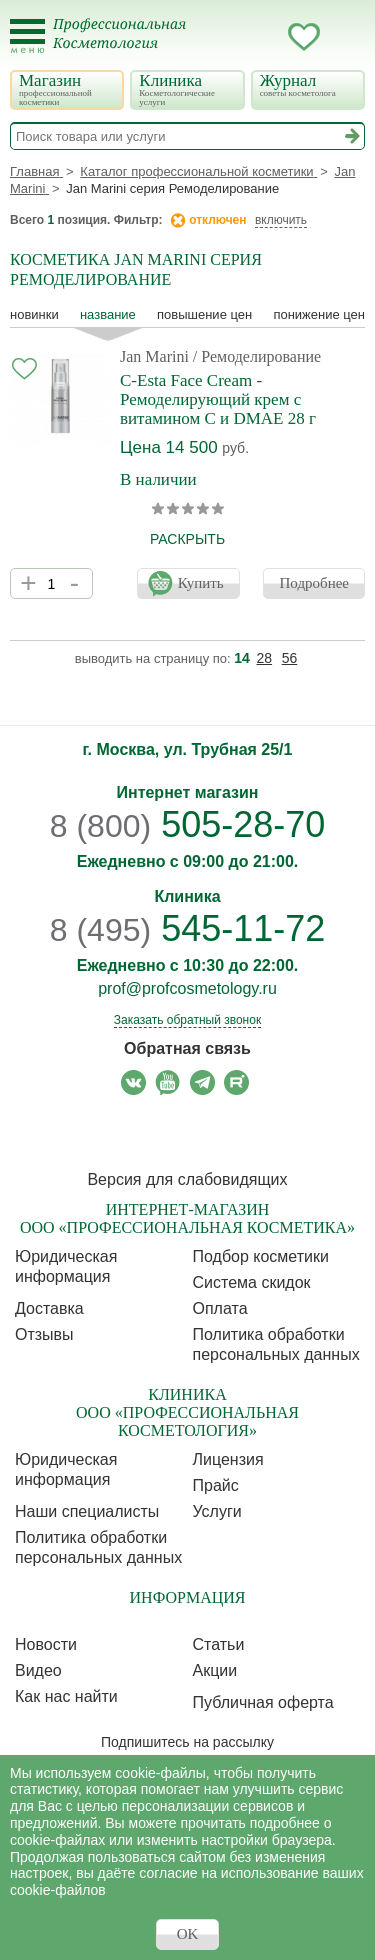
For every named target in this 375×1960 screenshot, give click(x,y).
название (108, 314)
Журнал (306, 84)
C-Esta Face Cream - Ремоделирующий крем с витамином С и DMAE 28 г (218, 399)
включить (281, 220)
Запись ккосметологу (224, 37)
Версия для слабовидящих (187, 1179)
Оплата (220, 1308)
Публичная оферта (263, 1702)
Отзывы (44, 1334)
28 (265, 658)
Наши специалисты (87, 1511)
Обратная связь (187, 1048)
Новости (46, 1644)
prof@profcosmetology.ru (187, 988)
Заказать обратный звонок (187, 1020)
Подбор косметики (261, 1256)
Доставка (49, 1308)
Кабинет (264, 37)
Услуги (217, 1511)
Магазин (65, 89)
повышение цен (204, 314)
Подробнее (314, 583)
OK (188, 1934)
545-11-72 (188, 928)
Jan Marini (154, 356)
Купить (201, 583)
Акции (215, 1670)
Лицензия (228, 1459)
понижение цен (319, 314)
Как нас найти (66, 1696)
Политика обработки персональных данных (276, 1344)
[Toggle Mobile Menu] (27, 36)
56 (290, 658)
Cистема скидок (252, 1282)
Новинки (34, 314)
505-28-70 (188, 824)
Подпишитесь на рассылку (187, 1742)
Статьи (219, 1644)
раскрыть (187, 539)
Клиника (185, 89)
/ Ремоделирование (257, 356)
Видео (38, 1670)
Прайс (216, 1485)
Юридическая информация (66, 1266)
